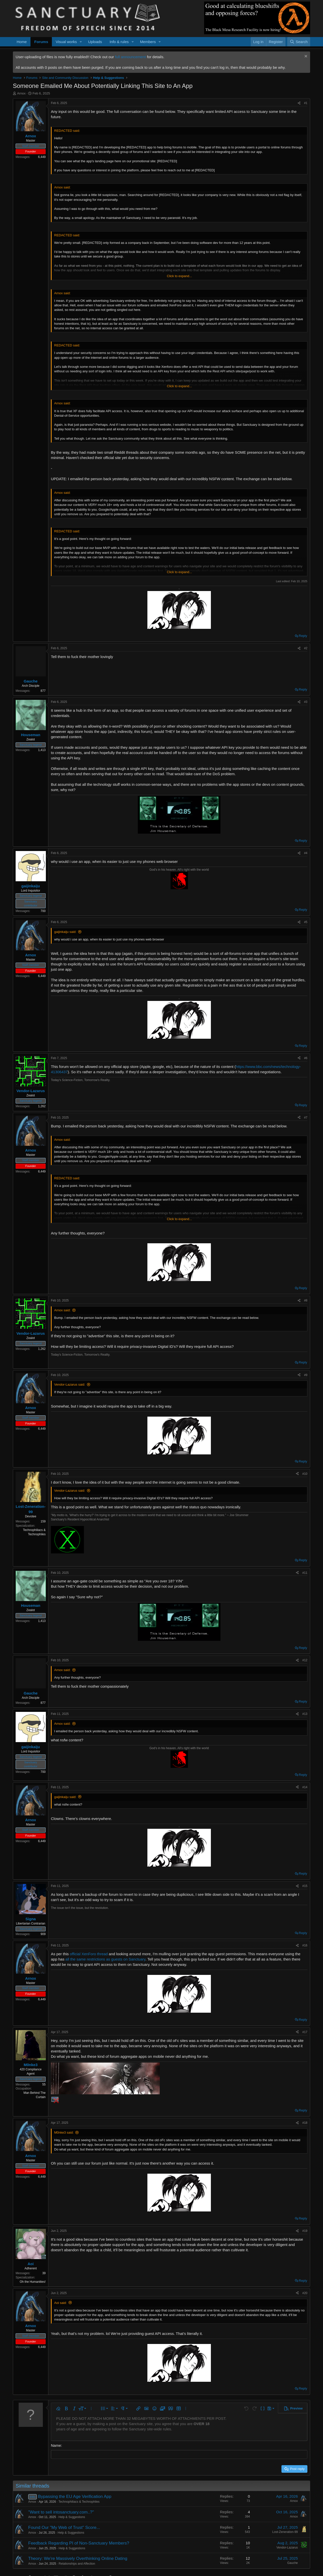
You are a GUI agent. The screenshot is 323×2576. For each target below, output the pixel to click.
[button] (80, 41)
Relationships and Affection (77, 2563)
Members (148, 42)
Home (22, 42)
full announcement (130, 57)
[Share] (299, 103)
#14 (304, 1787)
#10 (304, 1474)
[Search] (298, 41)
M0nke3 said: (64, 2132)
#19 (304, 2231)
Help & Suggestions (71, 2517)
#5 (305, 922)
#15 (304, 1886)
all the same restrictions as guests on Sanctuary (105, 1959)
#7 (305, 1117)
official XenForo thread (89, 1954)
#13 (304, 1714)
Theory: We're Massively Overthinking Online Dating (77, 2558)
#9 (305, 1375)
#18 (304, 2123)
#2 (305, 648)
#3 (305, 702)
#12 (304, 1660)
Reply (303, 636)
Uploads (95, 42)
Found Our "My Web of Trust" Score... (64, 2527)
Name (56, 2445)
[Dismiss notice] (305, 56)
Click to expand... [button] (179, 276)
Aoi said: (60, 2303)
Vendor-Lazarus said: (69, 1384)
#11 (304, 1573)
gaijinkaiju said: (65, 932)
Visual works (66, 42)
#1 (305, 103)
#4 (305, 853)
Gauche (292, 2563)
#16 (304, 1945)
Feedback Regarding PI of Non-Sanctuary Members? (78, 2543)
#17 (304, 2032)
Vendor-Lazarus (287, 2547)
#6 (305, 1058)
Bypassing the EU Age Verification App (74, 2496)
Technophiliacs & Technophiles (79, 2501)
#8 (305, 1300)
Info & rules (119, 42)
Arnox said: (62, 1310)
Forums (41, 42)
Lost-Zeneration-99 (285, 2532)
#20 (304, 2293)
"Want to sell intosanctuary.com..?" (61, 2511)
